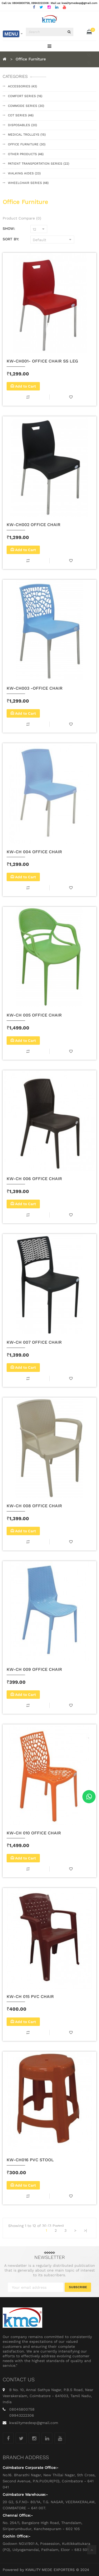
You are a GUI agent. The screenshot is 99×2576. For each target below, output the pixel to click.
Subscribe (78, 2287)
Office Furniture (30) (26, 144)
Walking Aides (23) (24, 173)
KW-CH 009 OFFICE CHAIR (34, 1669)
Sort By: (11, 239)
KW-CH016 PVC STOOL (30, 2159)
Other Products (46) (26, 154)
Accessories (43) (22, 86)
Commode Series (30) (26, 106)
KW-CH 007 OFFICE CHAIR (34, 1342)
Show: (9, 228)
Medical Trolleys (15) (27, 134)
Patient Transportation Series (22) (38, 163)
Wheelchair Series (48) (28, 183)
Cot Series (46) (21, 115)
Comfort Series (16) (25, 96)
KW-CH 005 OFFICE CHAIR (34, 1015)
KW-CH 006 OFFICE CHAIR (34, 1178)
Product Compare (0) (22, 218)
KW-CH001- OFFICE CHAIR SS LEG (42, 361)
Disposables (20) (22, 125)
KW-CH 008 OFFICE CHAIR (34, 1505)
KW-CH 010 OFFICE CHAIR (34, 1832)
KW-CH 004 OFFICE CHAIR (34, 851)
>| (85, 2230)
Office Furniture (31, 59)
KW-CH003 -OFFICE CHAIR (35, 688)
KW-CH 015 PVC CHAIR (30, 1996)
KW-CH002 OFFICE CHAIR (33, 524)
